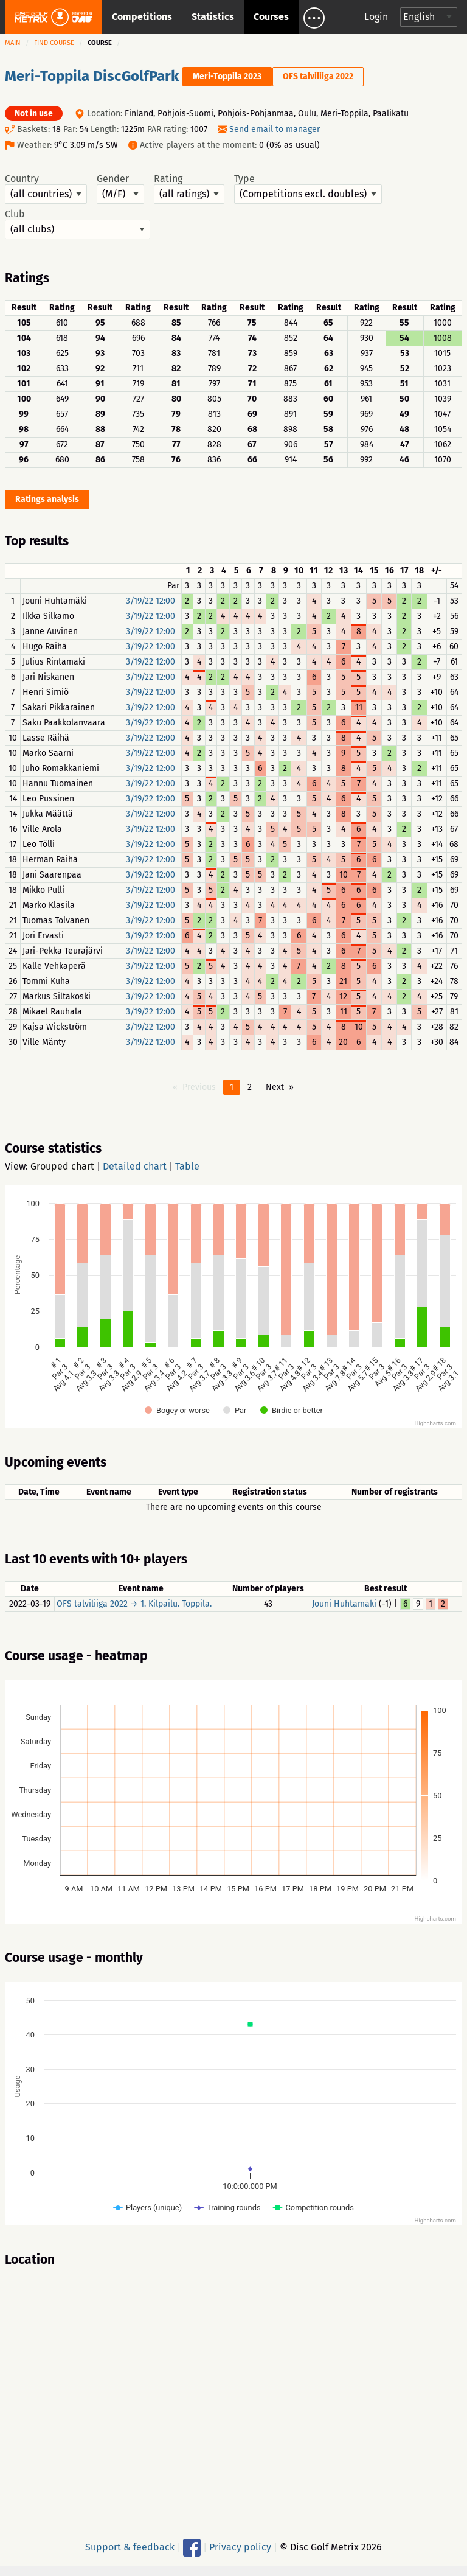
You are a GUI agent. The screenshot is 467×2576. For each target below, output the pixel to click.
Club (77, 224)
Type (308, 188)
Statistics (213, 17)
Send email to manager (274, 129)
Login (376, 17)
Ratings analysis (47, 499)
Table (187, 1166)
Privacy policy (240, 2547)
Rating (189, 188)
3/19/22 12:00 (150, 601)
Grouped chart (62, 1166)
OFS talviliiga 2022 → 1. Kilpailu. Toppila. (134, 1604)
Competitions (142, 17)
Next (275, 1087)
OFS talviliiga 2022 (318, 76)
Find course (54, 43)
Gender (120, 188)
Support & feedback (130, 2547)
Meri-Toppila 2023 (227, 76)
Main (13, 43)
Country (46, 188)
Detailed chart (135, 1166)
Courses (271, 17)
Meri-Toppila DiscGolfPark (92, 76)
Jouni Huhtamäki (344, 1604)
